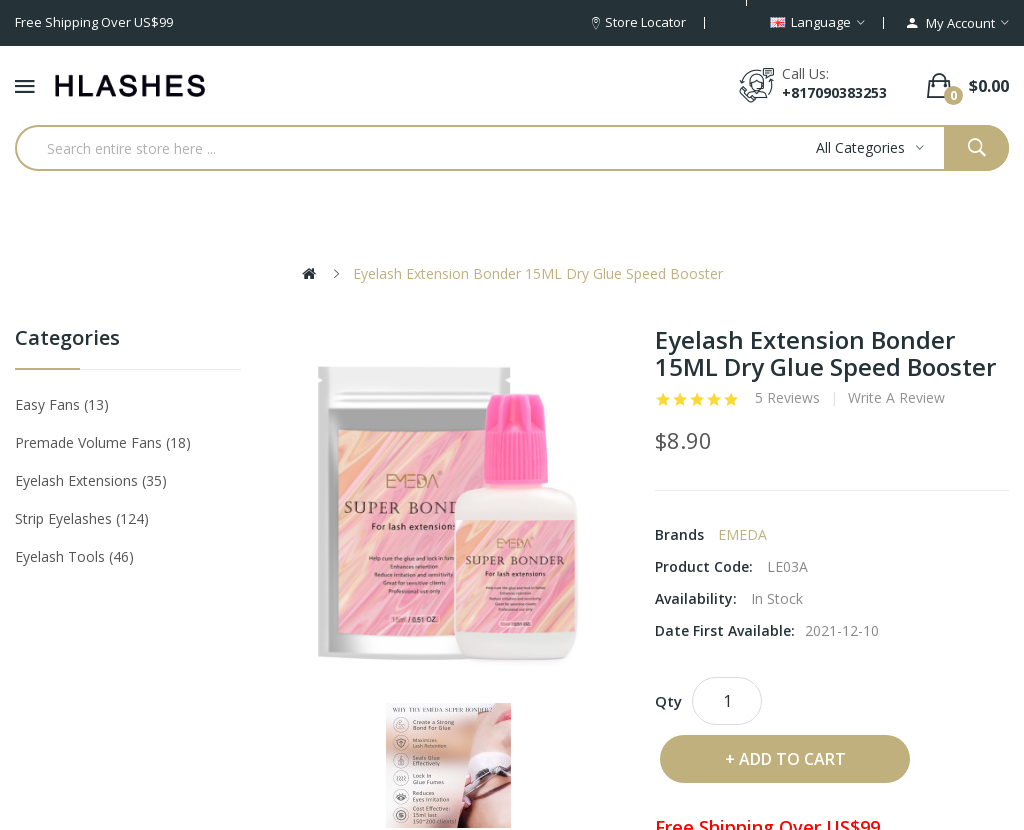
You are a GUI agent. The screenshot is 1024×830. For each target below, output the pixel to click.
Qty (668, 701)
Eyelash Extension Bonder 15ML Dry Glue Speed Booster (538, 273)
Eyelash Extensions (91, 480)
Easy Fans (62, 404)
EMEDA (742, 534)
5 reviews (787, 398)
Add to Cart (792, 759)
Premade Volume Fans (103, 442)
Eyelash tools (74, 556)
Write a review (896, 398)
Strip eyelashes (82, 518)
